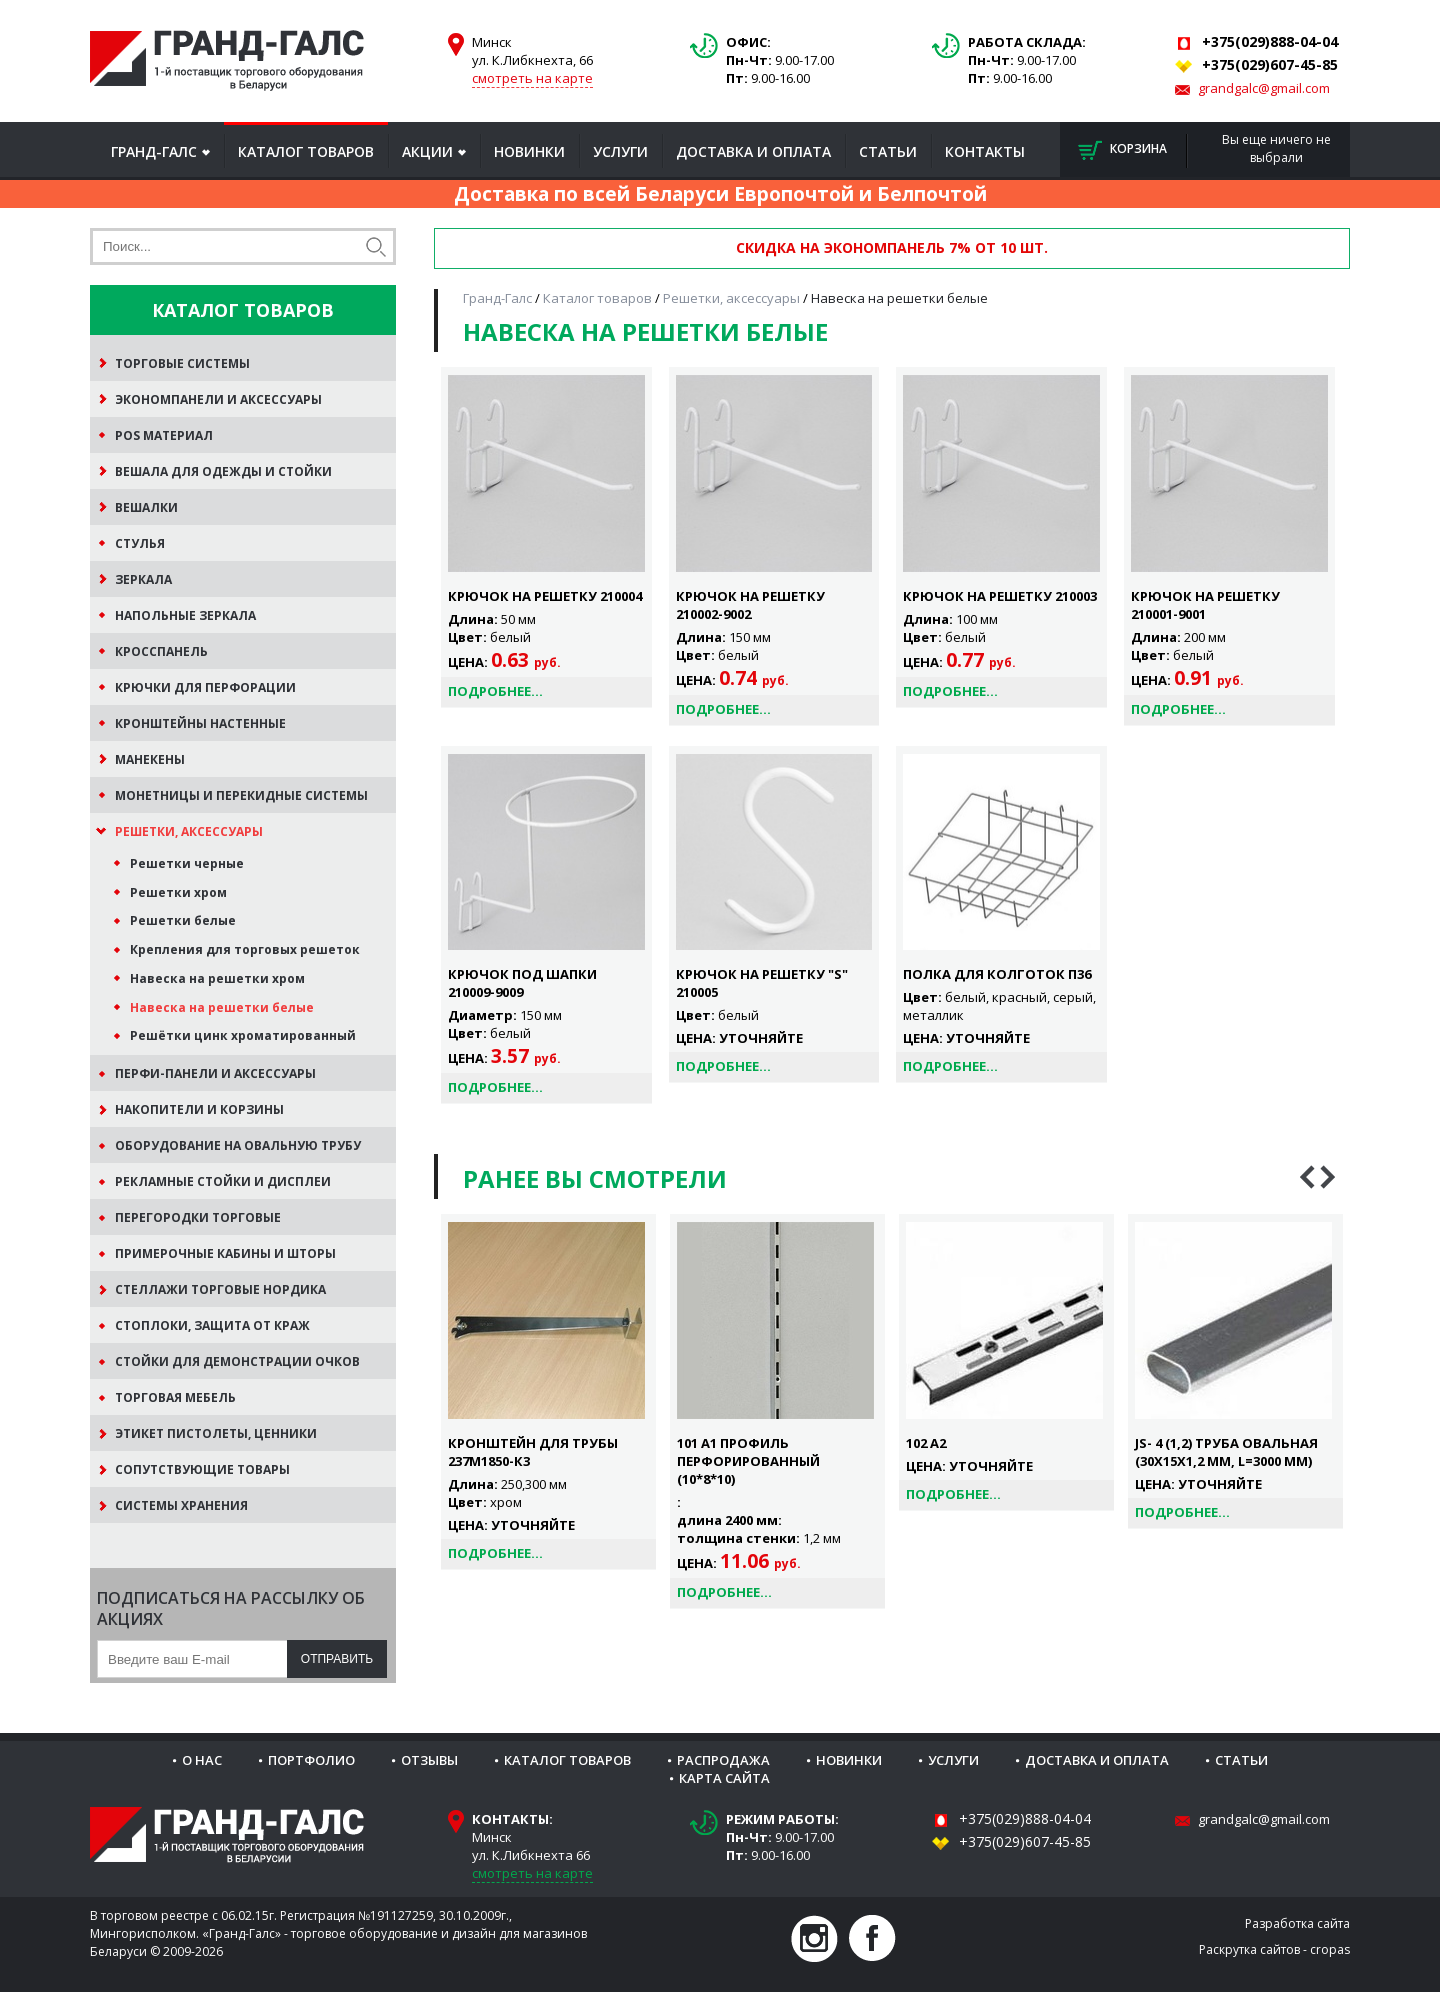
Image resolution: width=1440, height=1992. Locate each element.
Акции (427, 151)
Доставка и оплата (753, 151)
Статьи (888, 151)
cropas (1330, 1949)
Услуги (620, 151)
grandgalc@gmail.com (1264, 88)
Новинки (529, 151)
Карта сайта (724, 1778)
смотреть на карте (532, 78)
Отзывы (429, 1760)
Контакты (985, 151)
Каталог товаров (306, 151)
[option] (548, 1392)
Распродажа (723, 1760)
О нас (202, 1760)
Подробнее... (495, 691)
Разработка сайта (1297, 1923)
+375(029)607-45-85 (1025, 1841)
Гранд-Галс (154, 151)
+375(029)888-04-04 (1025, 1818)
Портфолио (311, 1760)
